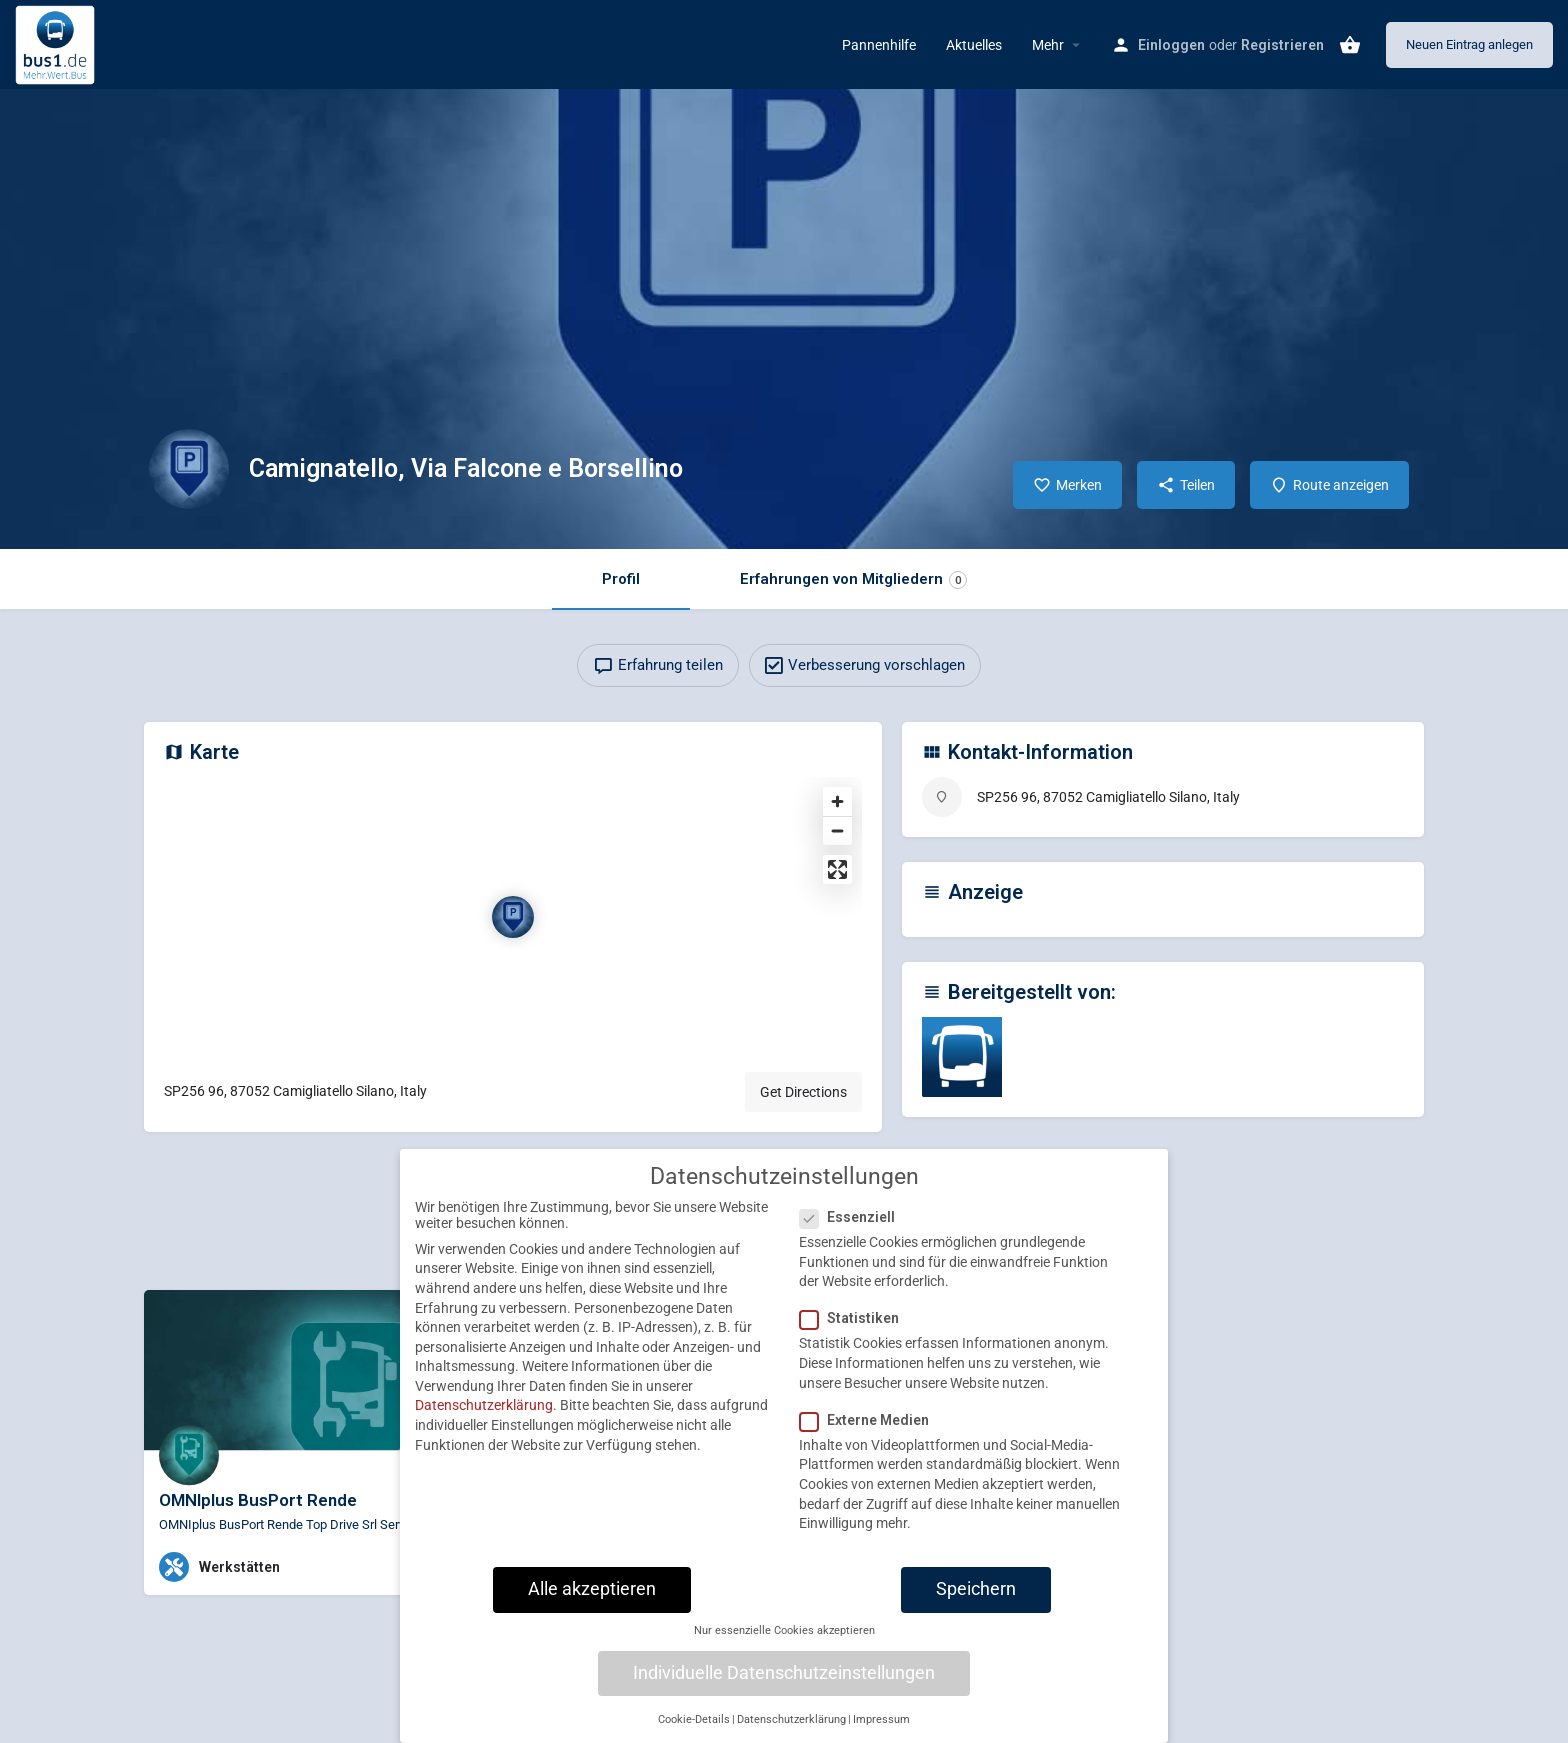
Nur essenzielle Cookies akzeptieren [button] (784, 1640)
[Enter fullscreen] (837, 869)
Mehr (1048, 45)
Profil (621, 579)
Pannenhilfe (879, 45)
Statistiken (855, 1328)
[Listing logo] (189, 469)
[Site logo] (57, 43)
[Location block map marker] (513, 917)
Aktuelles (974, 45)
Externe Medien (870, 1430)
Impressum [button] (881, 1729)
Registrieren (1282, 45)
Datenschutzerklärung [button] (791, 1729)
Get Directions (803, 1092)
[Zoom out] (837, 830)
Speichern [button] (976, 1599)
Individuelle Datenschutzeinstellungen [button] (784, 1682)
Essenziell (853, 1227)
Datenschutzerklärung (484, 1415)
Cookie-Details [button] (694, 1729)
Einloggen (1171, 45)
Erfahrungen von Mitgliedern (853, 579)
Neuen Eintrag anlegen (1469, 44)
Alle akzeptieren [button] (592, 1599)
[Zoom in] (837, 801)
